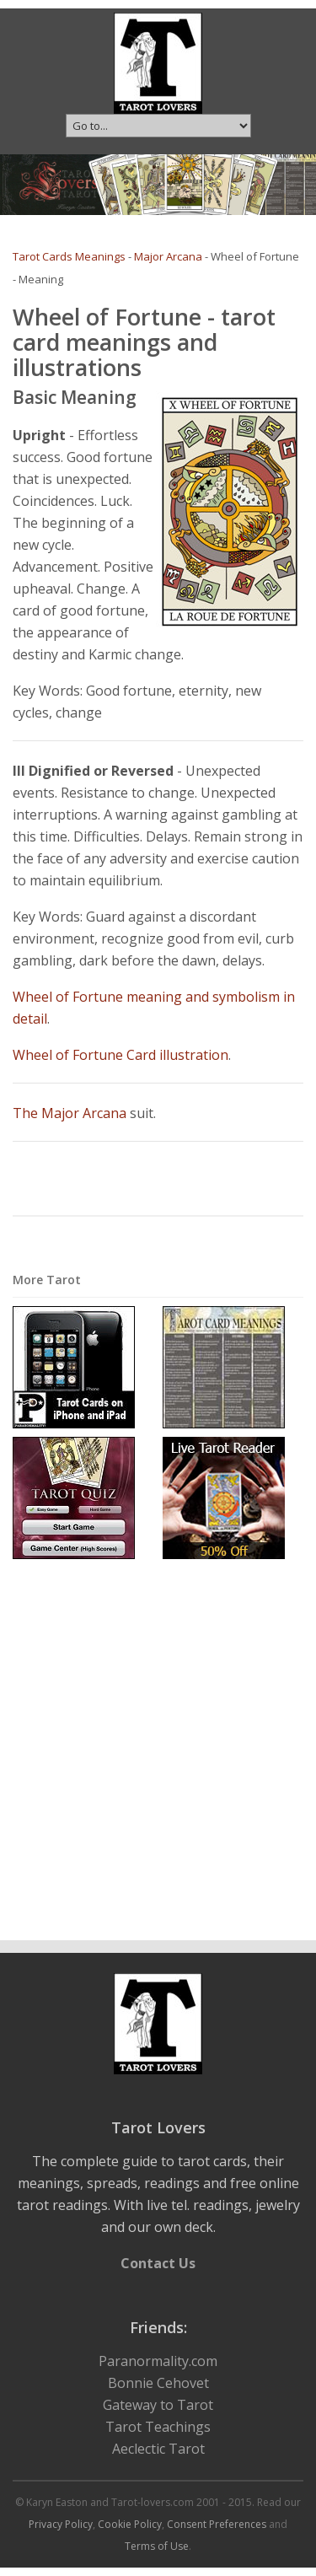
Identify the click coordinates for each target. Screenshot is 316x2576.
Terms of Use (157, 2546)
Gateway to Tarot (158, 2405)
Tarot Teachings (158, 2426)
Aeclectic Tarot (158, 2448)
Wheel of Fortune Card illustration (120, 1055)
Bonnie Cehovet (158, 2383)
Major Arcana (168, 256)
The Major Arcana (69, 1113)
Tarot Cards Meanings (69, 256)
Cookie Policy (130, 2524)
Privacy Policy (61, 2524)
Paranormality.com (158, 2361)
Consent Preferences (216, 2524)
